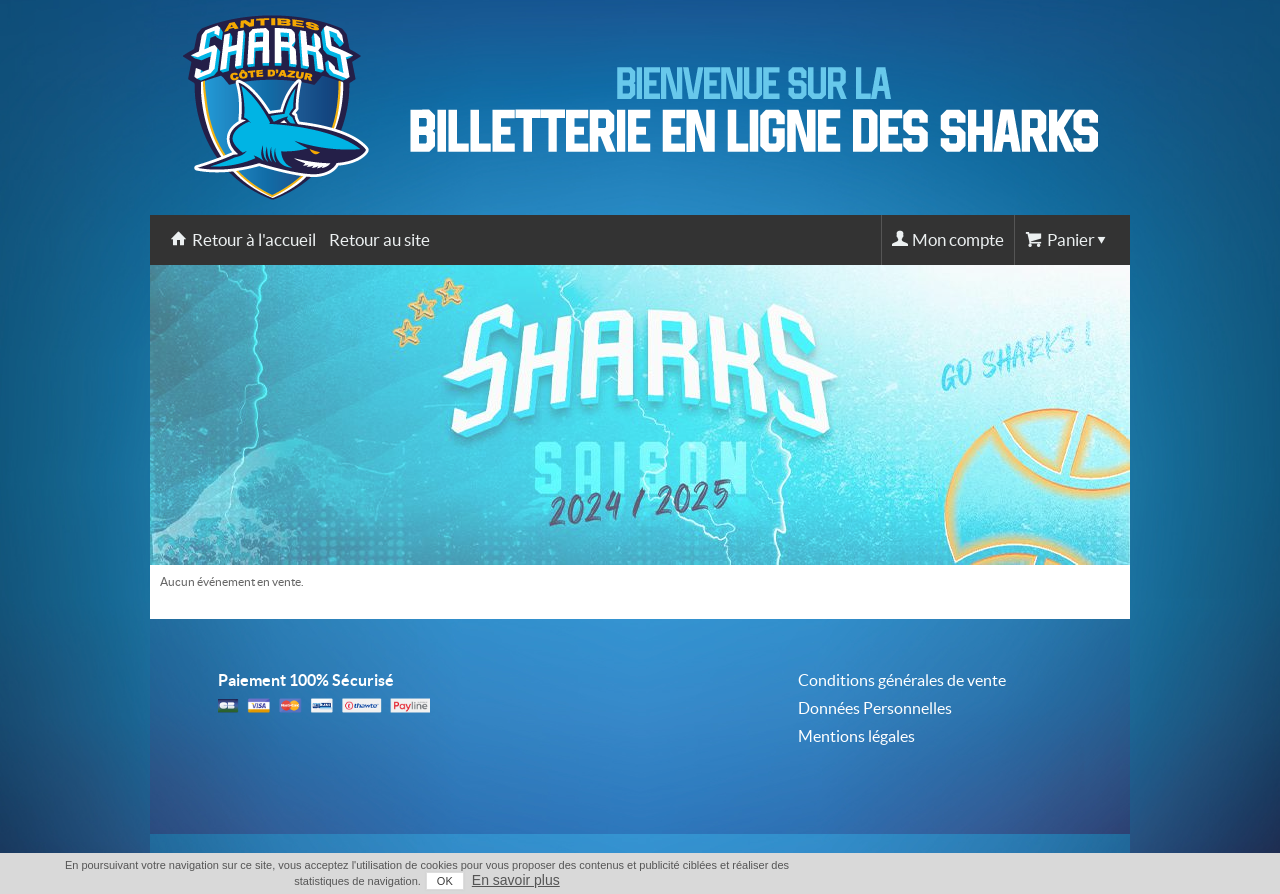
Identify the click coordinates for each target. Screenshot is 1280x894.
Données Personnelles (875, 708)
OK (445, 881)
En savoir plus (516, 880)
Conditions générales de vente (902, 680)
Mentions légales (856, 736)
